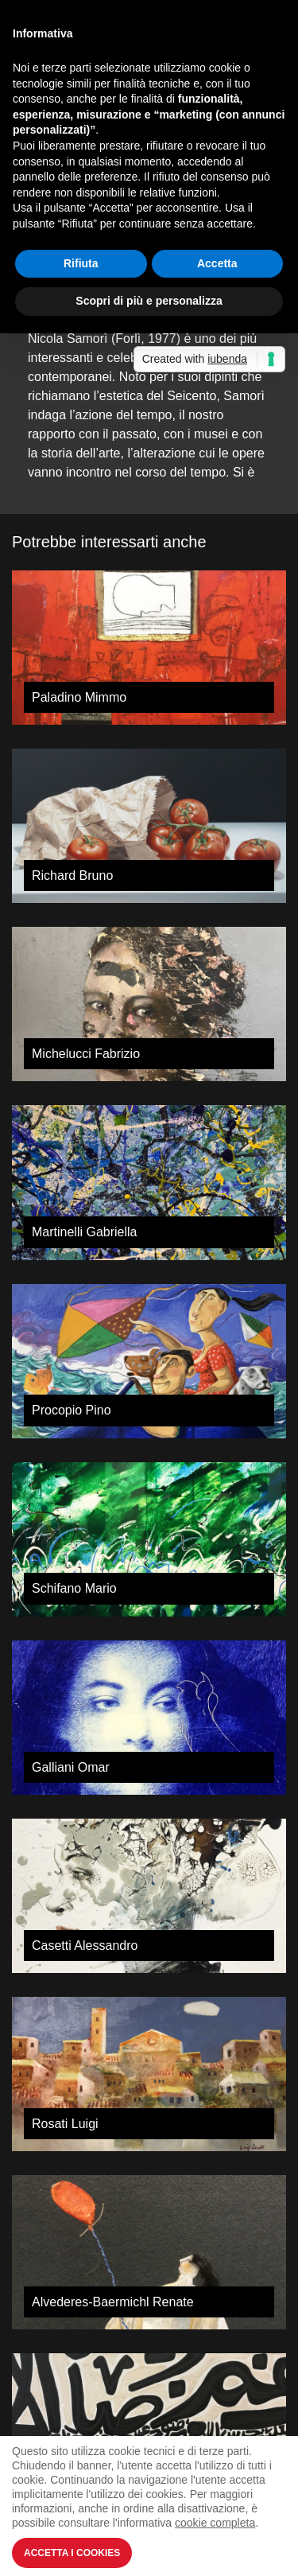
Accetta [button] (217, 263)
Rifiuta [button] (81, 263)
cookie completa (215, 2522)
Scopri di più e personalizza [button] (148, 300)
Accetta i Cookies (72, 2552)
